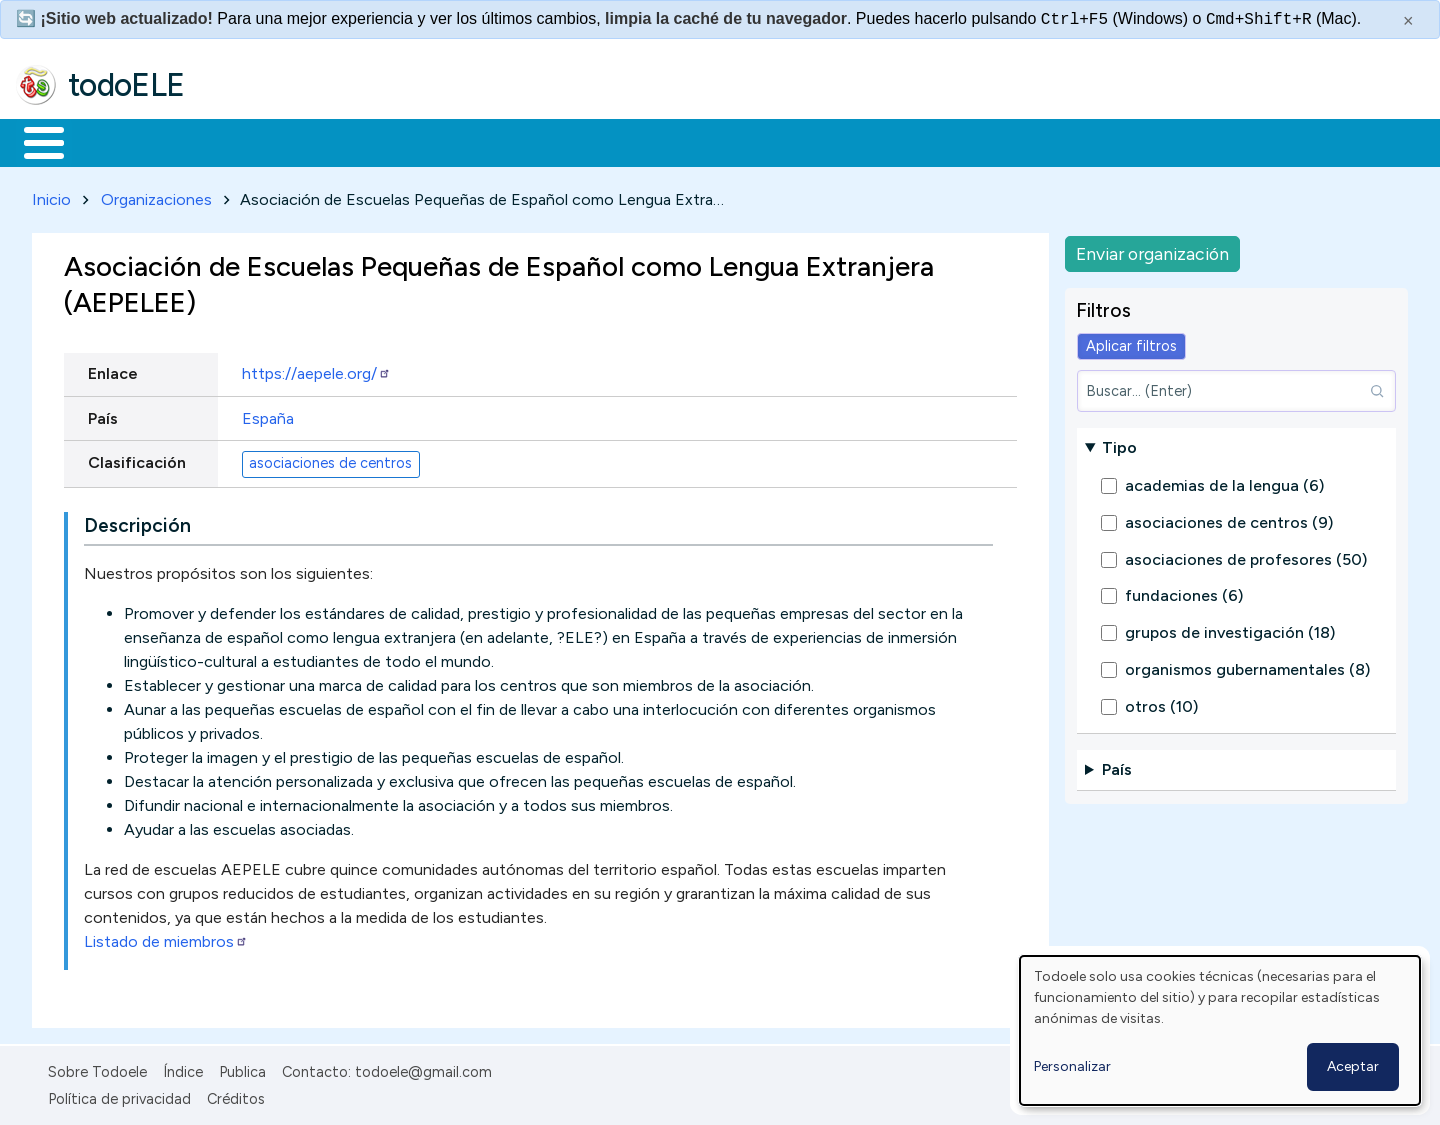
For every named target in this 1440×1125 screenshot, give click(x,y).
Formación (241, 141)
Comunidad (731, 141)
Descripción (137, 522)
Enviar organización (1152, 249)
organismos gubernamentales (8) (1247, 665)
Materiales (112, 141)
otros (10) (1161, 702)
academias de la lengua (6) (1224, 482)
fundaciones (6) (1184, 592)
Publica (242, 1069)
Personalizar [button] (1072, 1066)
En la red (472, 141)
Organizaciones (156, 195)
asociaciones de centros (330, 460)
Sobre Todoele (97, 1069)
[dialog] (1220, 1030)
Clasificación (137, 458)
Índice (183, 1069)
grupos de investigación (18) (1230, 629)
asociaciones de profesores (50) (1246, 555)
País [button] (1117, 766)
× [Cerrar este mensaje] (1408, 21)
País (103, 414)
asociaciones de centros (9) (1229, 518)
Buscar (821, 141)
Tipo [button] (1119, 443)
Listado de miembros (166, 938)
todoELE (126, 85)
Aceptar (1353, 1066)
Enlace (113, 370)
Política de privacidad (119, 1095)
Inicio (33, 141)
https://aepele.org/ (316, 370)
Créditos (236, 1095)
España (268, 414)
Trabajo (360, 141)
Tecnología (598, 141)
